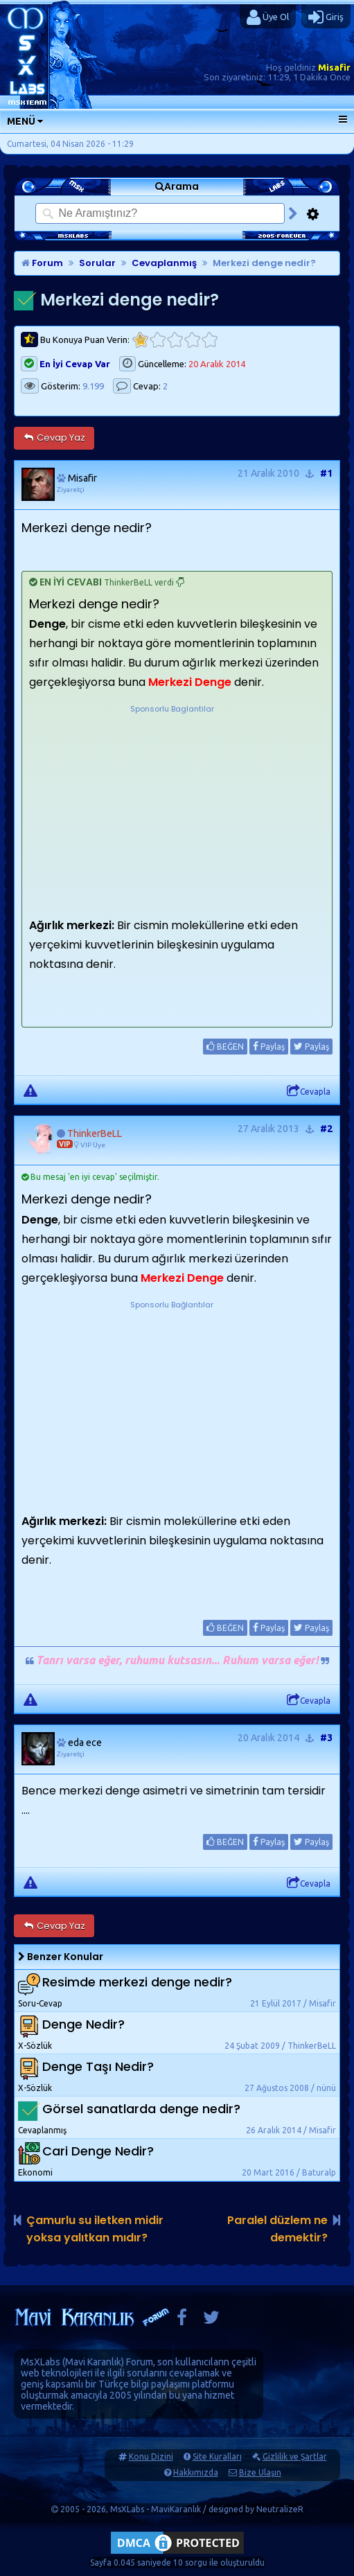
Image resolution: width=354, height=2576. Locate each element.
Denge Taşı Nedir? (98, 2067)
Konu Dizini (151, 2456)
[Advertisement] (172, 802)
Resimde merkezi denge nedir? (137, 1982)
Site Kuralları (217, 2456)
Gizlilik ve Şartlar (295, 2456)
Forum (42, 263)
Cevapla (308, 1091)
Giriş (326, 17)
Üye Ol (268, 17)
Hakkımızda (195, 2472)
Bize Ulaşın (260, 2472)
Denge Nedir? (83, 2025)
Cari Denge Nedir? (98, 2151)
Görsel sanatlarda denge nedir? (141, 2109)
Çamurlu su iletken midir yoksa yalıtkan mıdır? (94, 2229)
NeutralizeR (279, 2509)
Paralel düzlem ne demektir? (277, 2229)
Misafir (334, 67)
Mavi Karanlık (93, 2361)
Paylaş (269, 1046)
